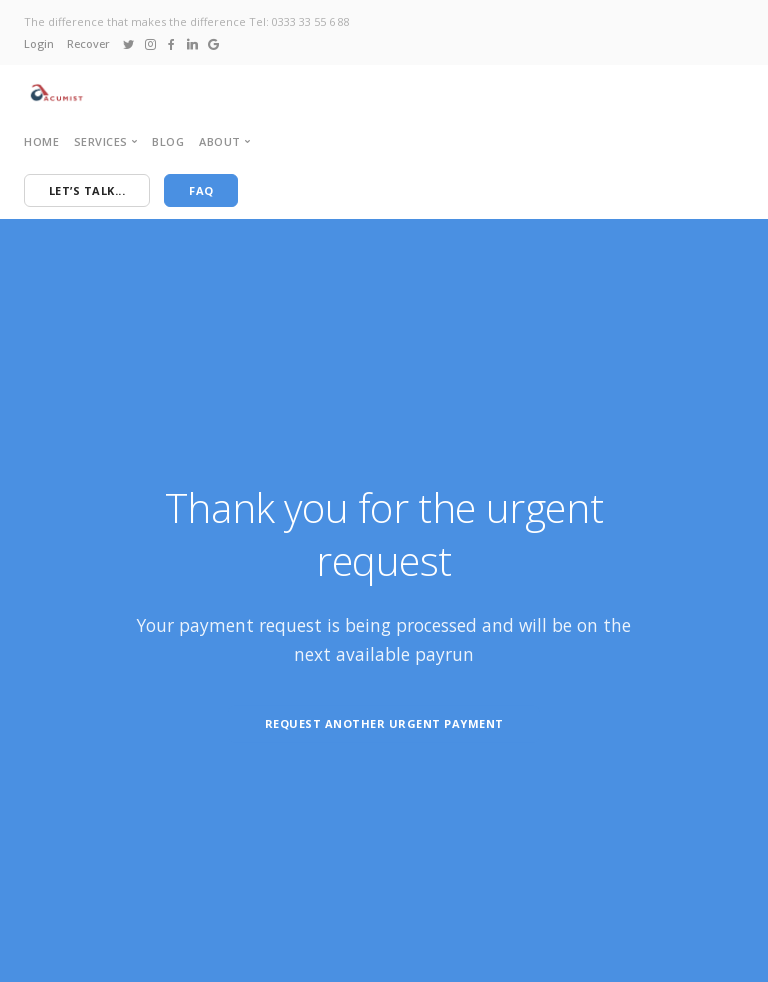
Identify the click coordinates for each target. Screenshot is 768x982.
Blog (168, 141)
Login (39, 43)
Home (41, 141)
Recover (88, 43)
